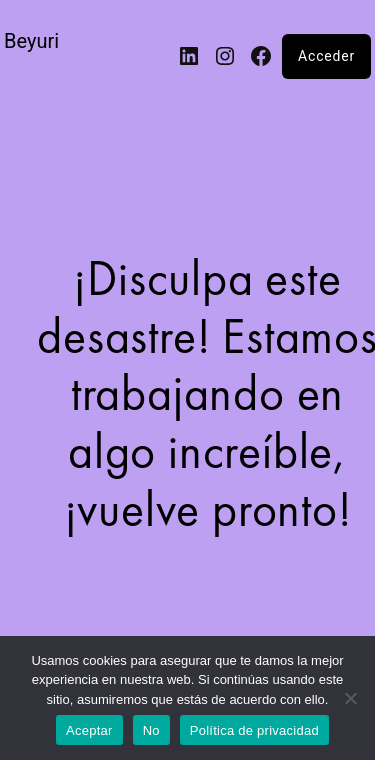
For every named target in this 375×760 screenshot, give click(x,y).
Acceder (326, 56)
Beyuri (31, 41)
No (151, 730)
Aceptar (89, 730)
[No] (350, 698)
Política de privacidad (254, 730)
